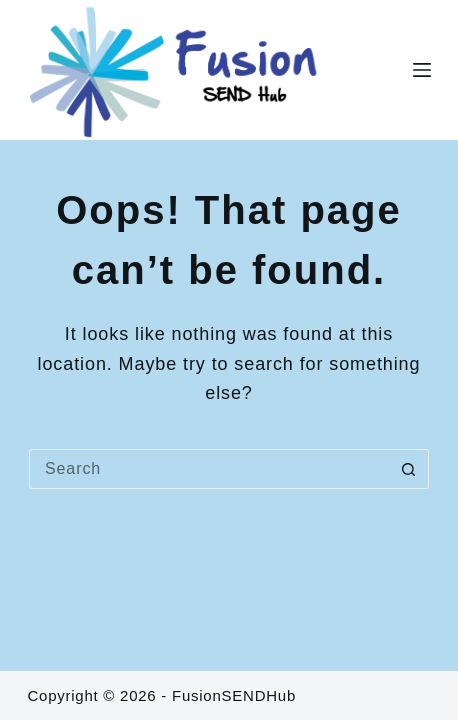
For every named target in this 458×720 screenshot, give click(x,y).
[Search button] (409, 469)
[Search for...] (209, 469)
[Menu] (422, 70)
